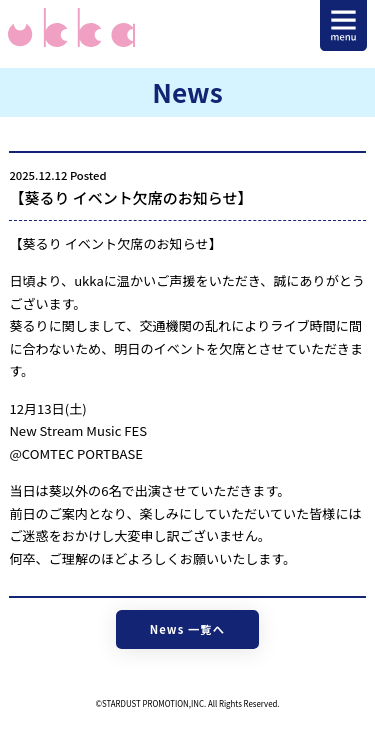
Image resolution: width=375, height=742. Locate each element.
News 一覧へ (187, 629)
